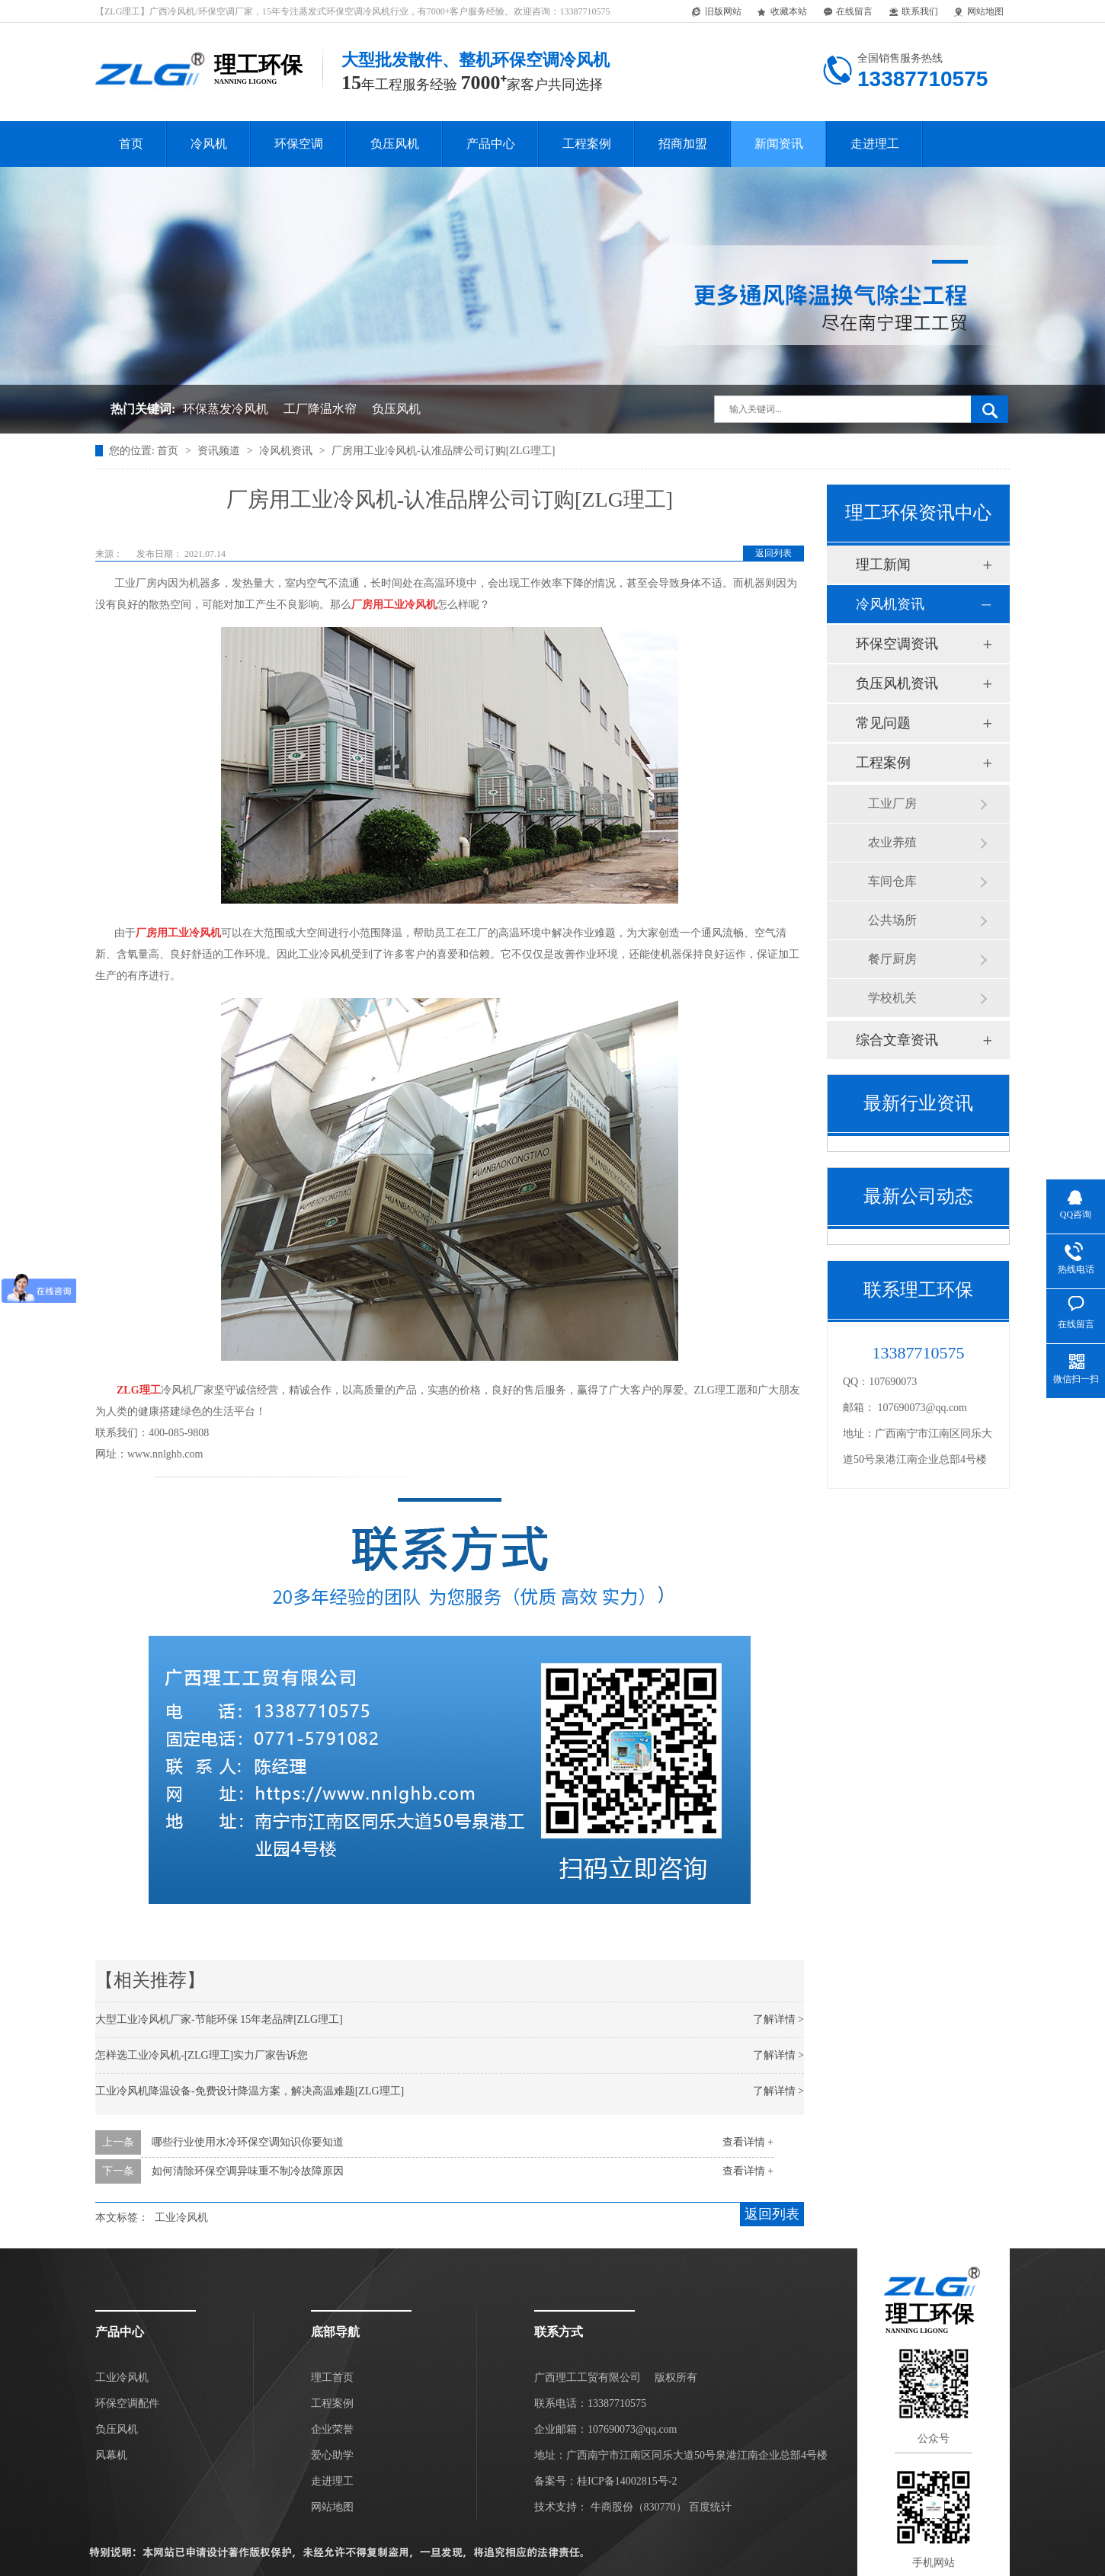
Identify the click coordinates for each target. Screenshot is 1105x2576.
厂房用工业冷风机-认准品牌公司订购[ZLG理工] (443, 450)
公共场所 (892, 920)
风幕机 (111, 2455)
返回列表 (773, 553)
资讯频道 (220, 450)
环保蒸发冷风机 (225, 408)
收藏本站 (781, 12)
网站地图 (978, 12)
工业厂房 (892, 803)
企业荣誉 (332, 2429)
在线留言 (847, 12)
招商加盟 (682, 143)
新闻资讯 (778, 143)
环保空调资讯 (897, 643)
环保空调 (298, 143)
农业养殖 (892, 842)
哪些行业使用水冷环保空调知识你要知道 (248, 2142)
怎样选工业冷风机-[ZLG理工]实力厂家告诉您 (201, 2055)
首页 (131, 143)
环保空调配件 (127, 2403)
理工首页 (332, 2377)
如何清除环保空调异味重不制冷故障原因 (248, 2171)
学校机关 (892, 997)
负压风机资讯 (897, 683)
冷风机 (209, 143)
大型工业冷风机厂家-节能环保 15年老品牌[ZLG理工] (219, 2019)
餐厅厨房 (892, 958)
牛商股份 (612, 2507)
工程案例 (586, 143)
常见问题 (883, 723)
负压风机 (394, 143)
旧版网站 (715, 12)
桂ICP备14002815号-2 (627, 2481)
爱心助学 (332, 2455)
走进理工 (874, 143)
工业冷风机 (181, 2217)
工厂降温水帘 (320, 408)
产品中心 (490, 143)
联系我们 (912, 12)
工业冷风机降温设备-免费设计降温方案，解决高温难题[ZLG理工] (249, 2091)
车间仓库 (892, 881)
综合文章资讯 (897, 1040)
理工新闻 (883, 564)
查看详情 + (748, 2142)
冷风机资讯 (287, 450)
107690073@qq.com (923, 1407)
